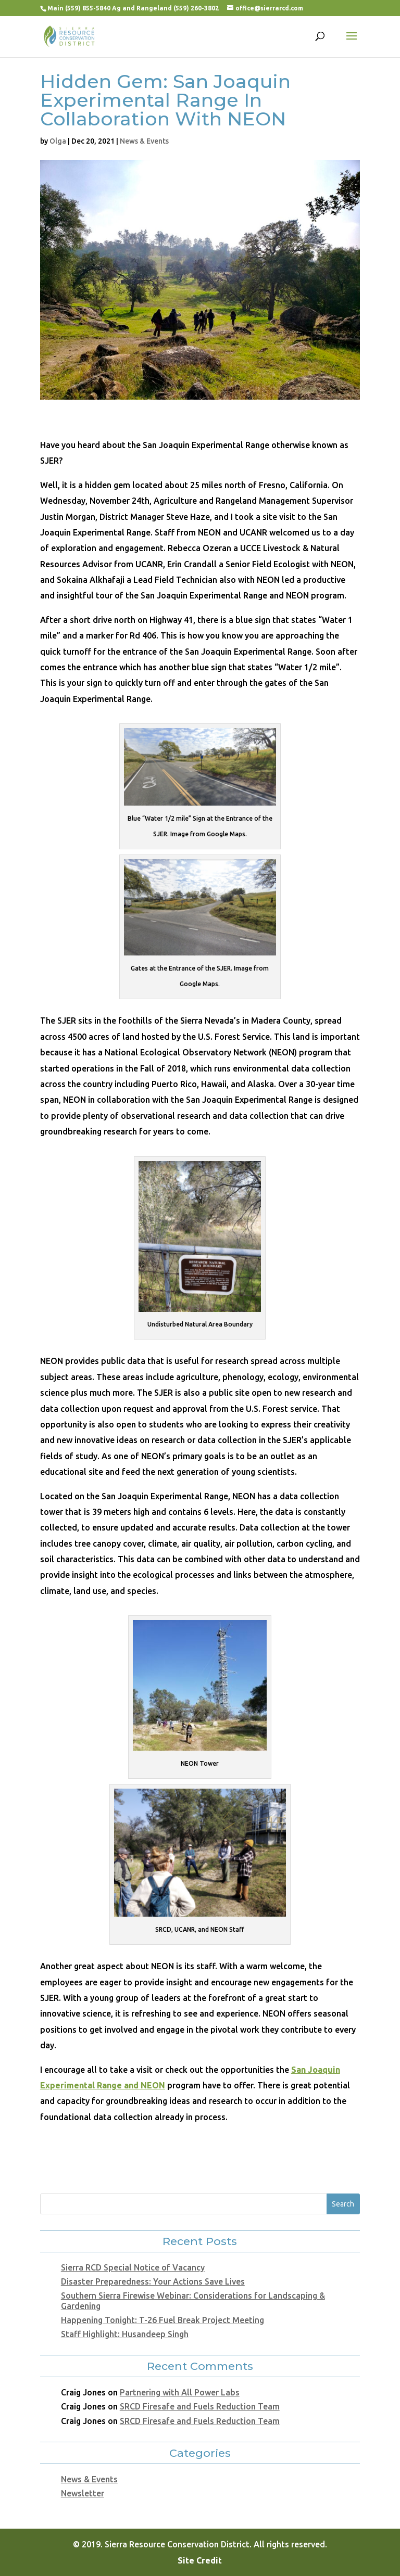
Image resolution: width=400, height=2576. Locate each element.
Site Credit (200, 2560)
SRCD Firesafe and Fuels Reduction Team (200, 2406)
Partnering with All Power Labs (180, 2392)
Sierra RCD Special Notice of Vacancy (133, 2267)
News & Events (144, 141)
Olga (57, 141)
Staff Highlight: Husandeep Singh (125, 2334)
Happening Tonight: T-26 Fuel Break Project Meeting (162, 2320)
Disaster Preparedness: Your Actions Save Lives (153, 2281)
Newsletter (82, 2493)
